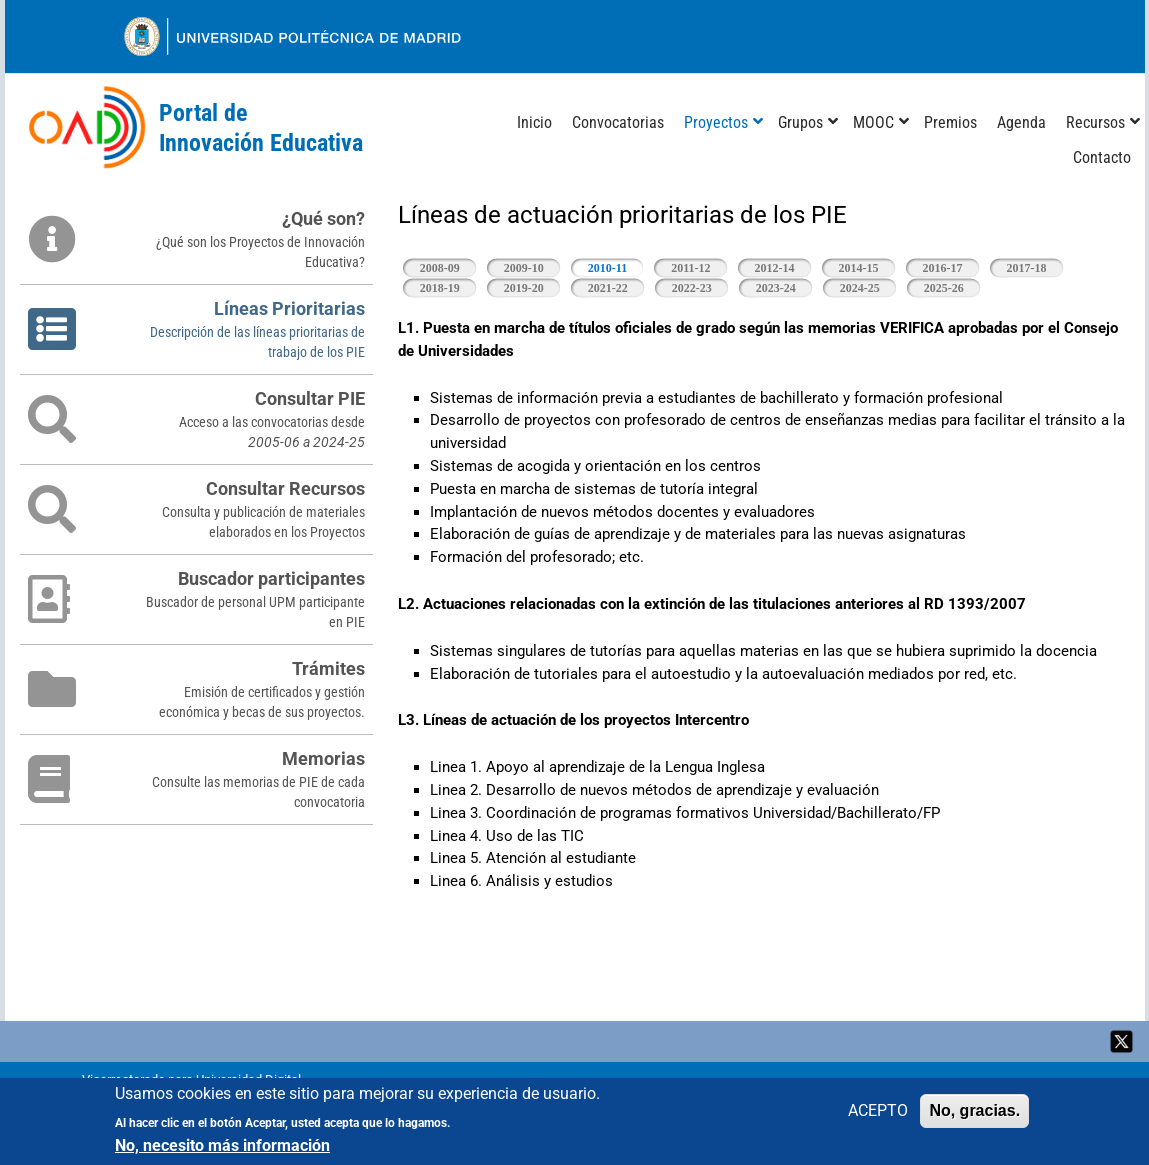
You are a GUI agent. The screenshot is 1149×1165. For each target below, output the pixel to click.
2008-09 (440, 268)
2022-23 (692, 288)
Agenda (1021, 122)
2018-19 (440, 288)
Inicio (534, 122)
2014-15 (859, 268)
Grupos (800, 122)
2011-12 (690, 268)
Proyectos (716, 122)
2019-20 (524, 288)
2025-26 (944, 288)
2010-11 (616, 266)
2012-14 (775, 268)
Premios (950, 122)
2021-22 (608, 288)
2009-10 (524, 268)
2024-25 (860, 288)
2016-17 (943, 268)
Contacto (1102, 157)
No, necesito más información (222, 1147)
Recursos (1095, 122)
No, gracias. (974, 1111)
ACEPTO (878, 1111)
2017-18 (1027, 268)
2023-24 (776, 288)
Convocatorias (618, 122)
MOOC (873, 122)
